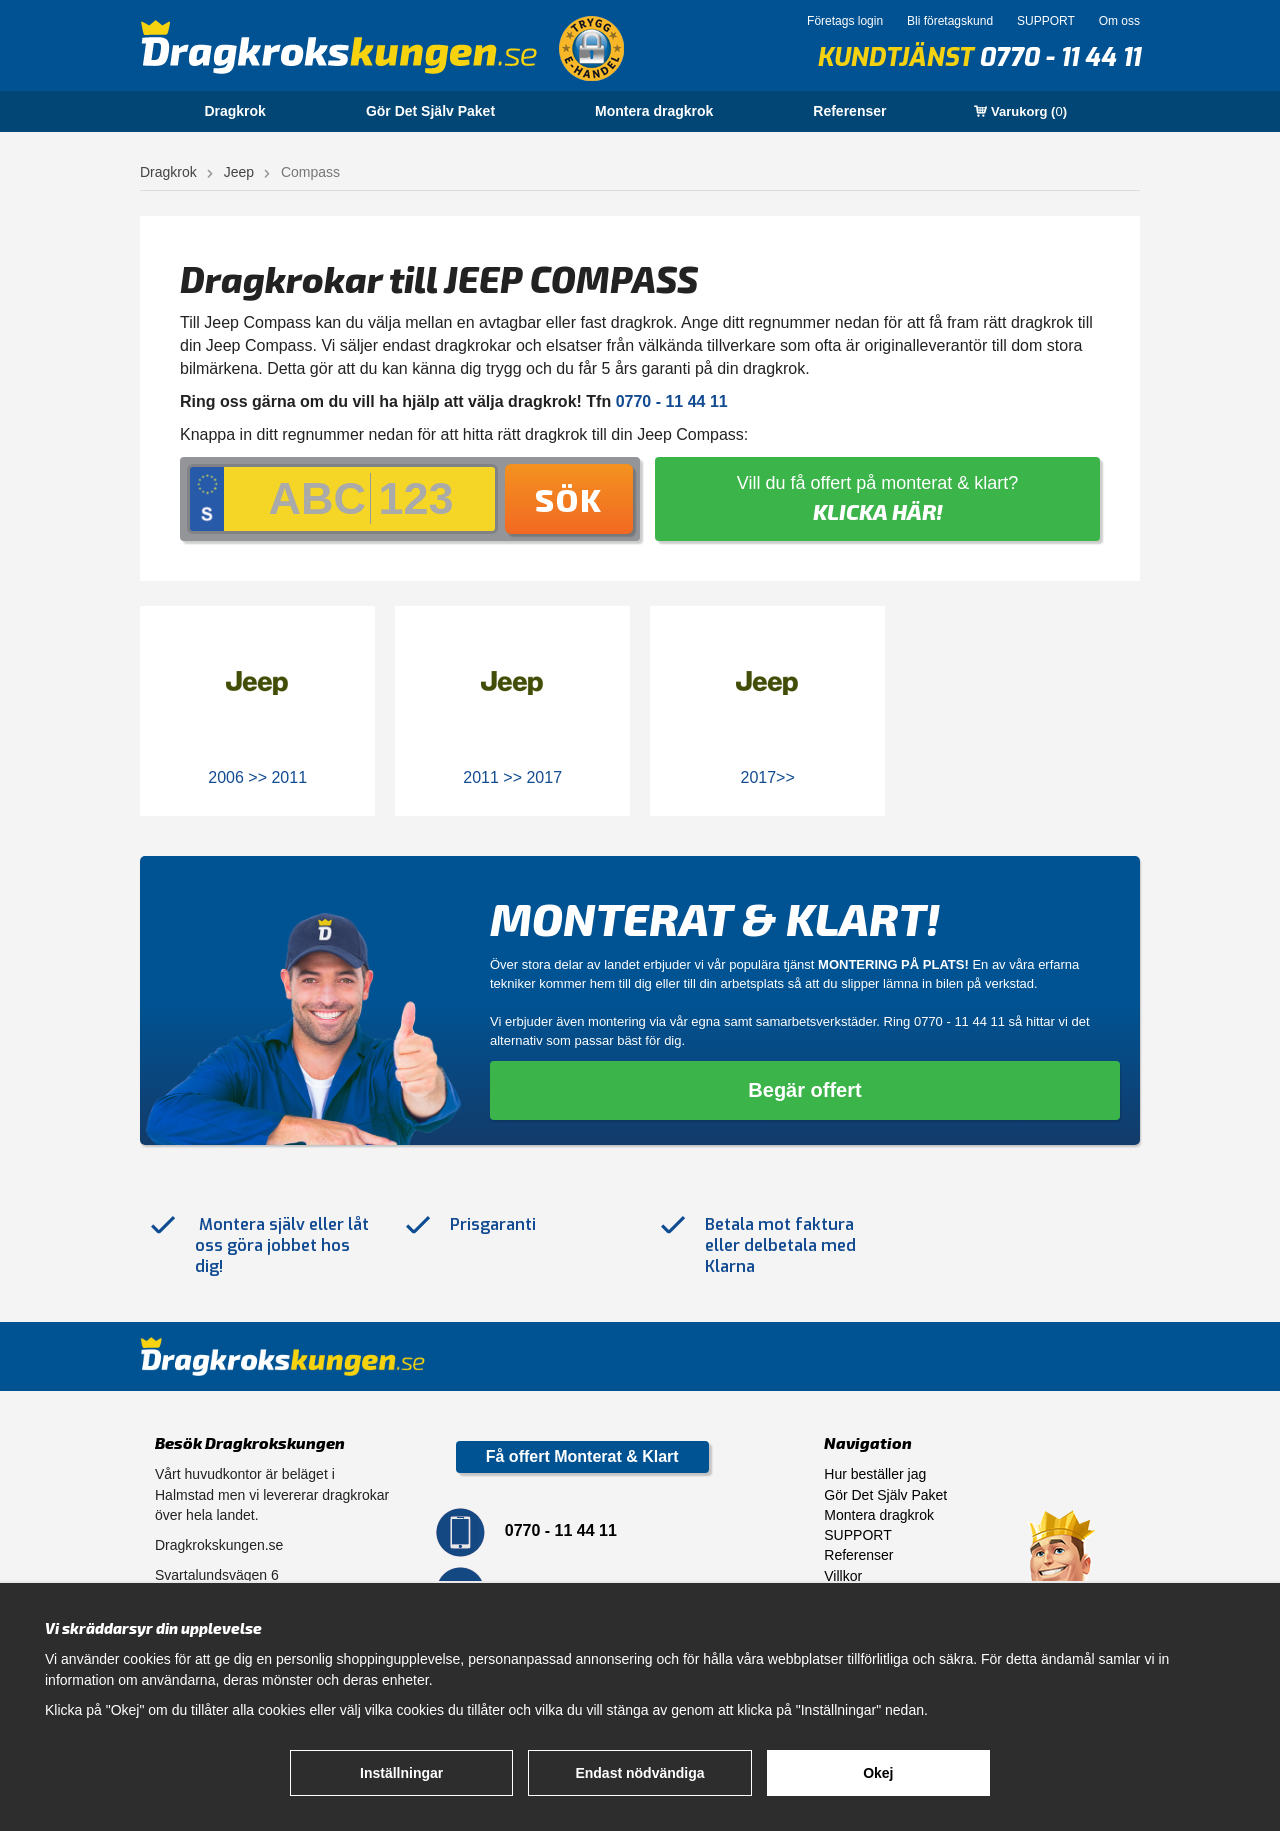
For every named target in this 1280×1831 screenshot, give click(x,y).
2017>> (768, 777)
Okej (878, 1773)
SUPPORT (1046, 21)
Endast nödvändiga (639, 1773)
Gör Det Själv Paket (430, 111)
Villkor (843, 1576)
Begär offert (804, 1090)
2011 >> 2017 (512, 777)
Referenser (849, 111)
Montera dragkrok (654, 111)
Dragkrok (234, 111)
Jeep (239, 172)
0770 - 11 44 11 (1059, 57)
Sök (569, 499)
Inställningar (401, 1773)
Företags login (845, 21)
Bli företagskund (950, 21)
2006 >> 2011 (257, 777)
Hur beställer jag (875, 1474)
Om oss (1119, 21)
